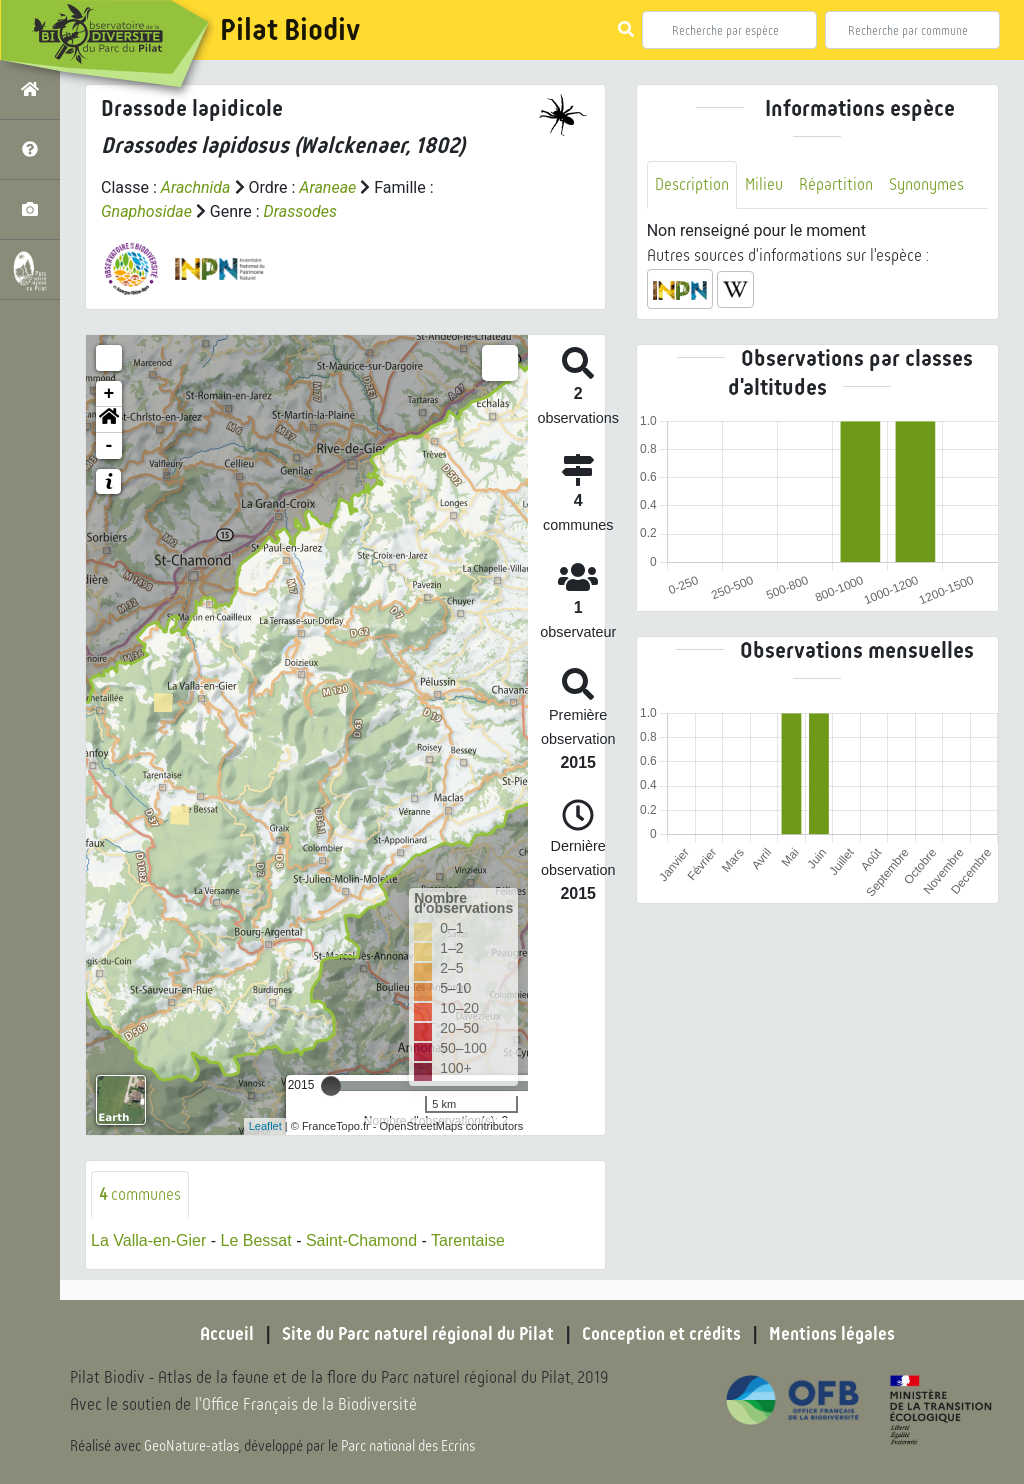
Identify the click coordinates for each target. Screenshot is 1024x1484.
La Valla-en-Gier (148, 1240)
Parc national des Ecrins (408, 1446)
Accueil (227, 1334)
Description (692, 184)
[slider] (331, 1086)
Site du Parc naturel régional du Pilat (418, 1334)
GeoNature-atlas (191, 1446)
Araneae (327, 187)
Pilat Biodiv (290, 30)
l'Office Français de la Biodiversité (306, 1404)
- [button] (109, 446)
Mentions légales (832, 1334)
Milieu (764, 184)
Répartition (836, 184)
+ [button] (109, 394)
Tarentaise (468, 1240)
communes (140, 1194)
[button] (109, 420)
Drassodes (300, 211)
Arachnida (196, 187)
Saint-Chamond (361, 1240)
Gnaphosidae (146, 211)
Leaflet (265, 1126)
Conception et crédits (661, 1334)
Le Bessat (256, 1240)
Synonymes (926, 184)
